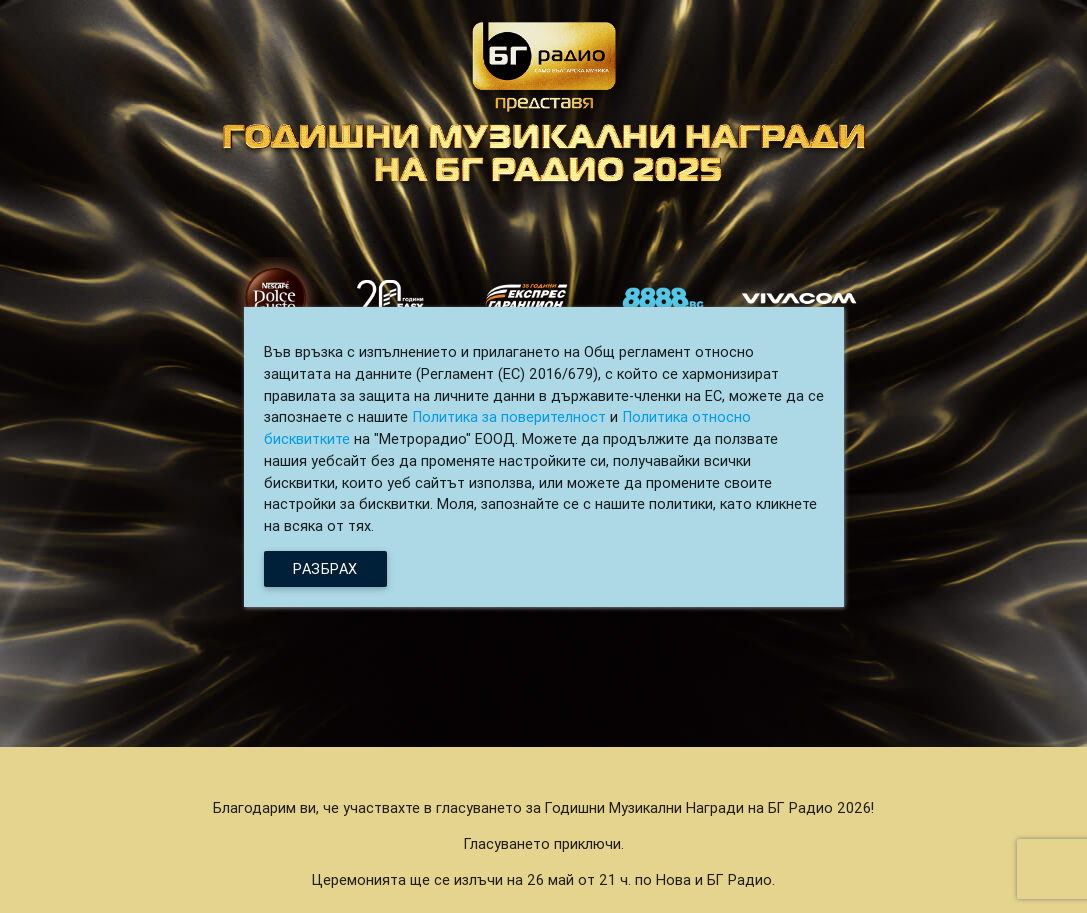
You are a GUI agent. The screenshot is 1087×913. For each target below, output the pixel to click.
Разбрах (325, 568)
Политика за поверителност (509, 416)
